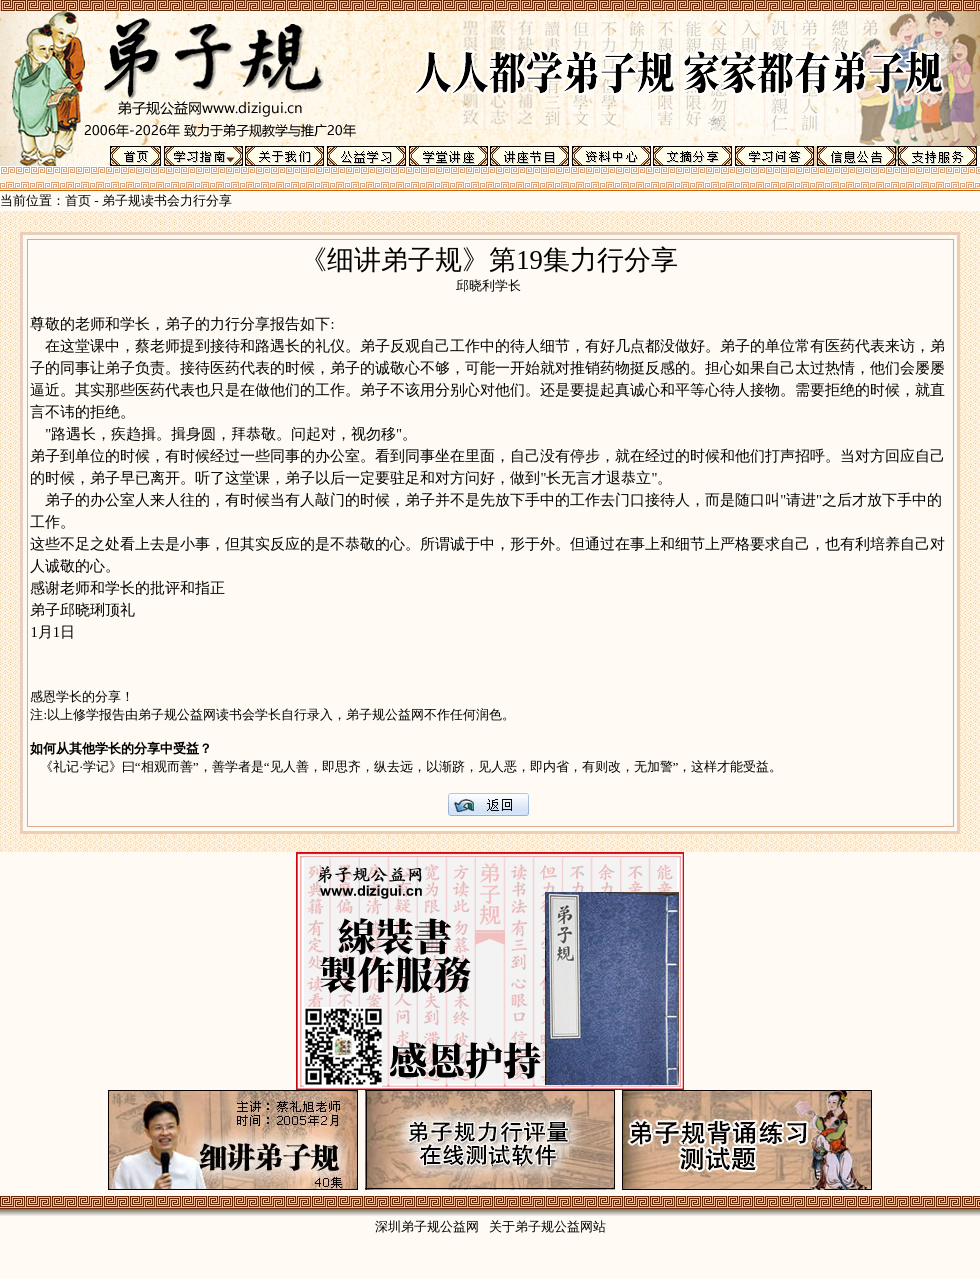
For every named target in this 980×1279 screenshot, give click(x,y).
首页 (78, 200)
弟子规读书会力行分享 (167, 200)
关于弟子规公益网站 (547, 1226)
